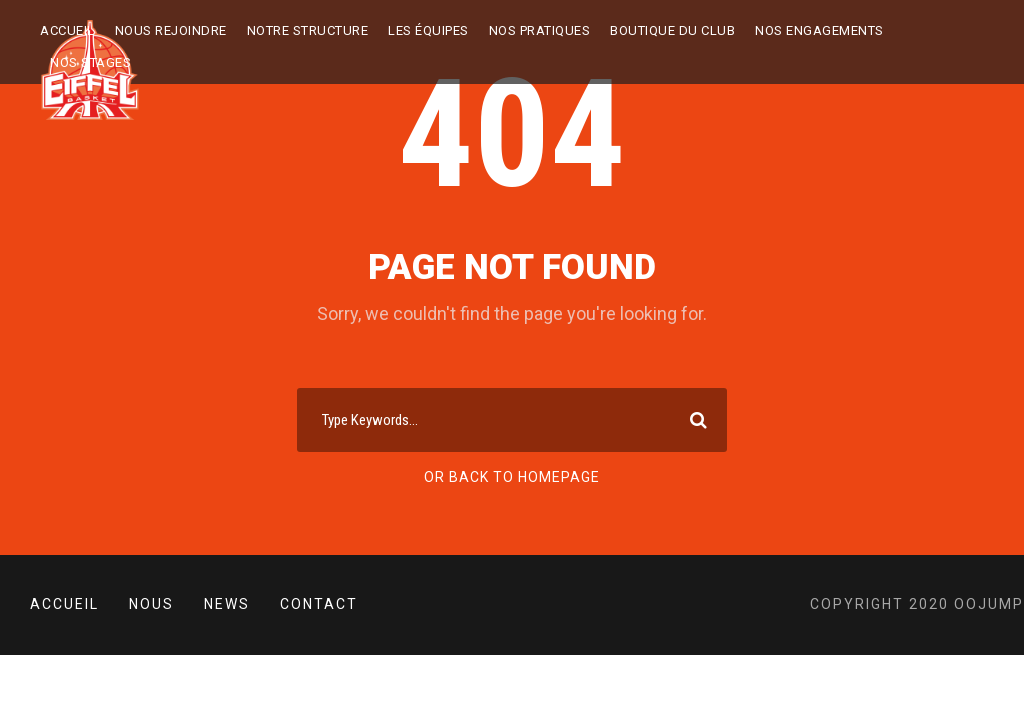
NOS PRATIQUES (540, 30)
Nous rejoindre (171, 30)
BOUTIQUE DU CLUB (672, 30)
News (227, 604)
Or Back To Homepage (512, 477)
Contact (319, 604)
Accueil (67, 30)
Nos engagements (819, 30)
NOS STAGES (90, 62)
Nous (151, 604)
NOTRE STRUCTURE (308, 30)
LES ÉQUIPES (428, 30)
